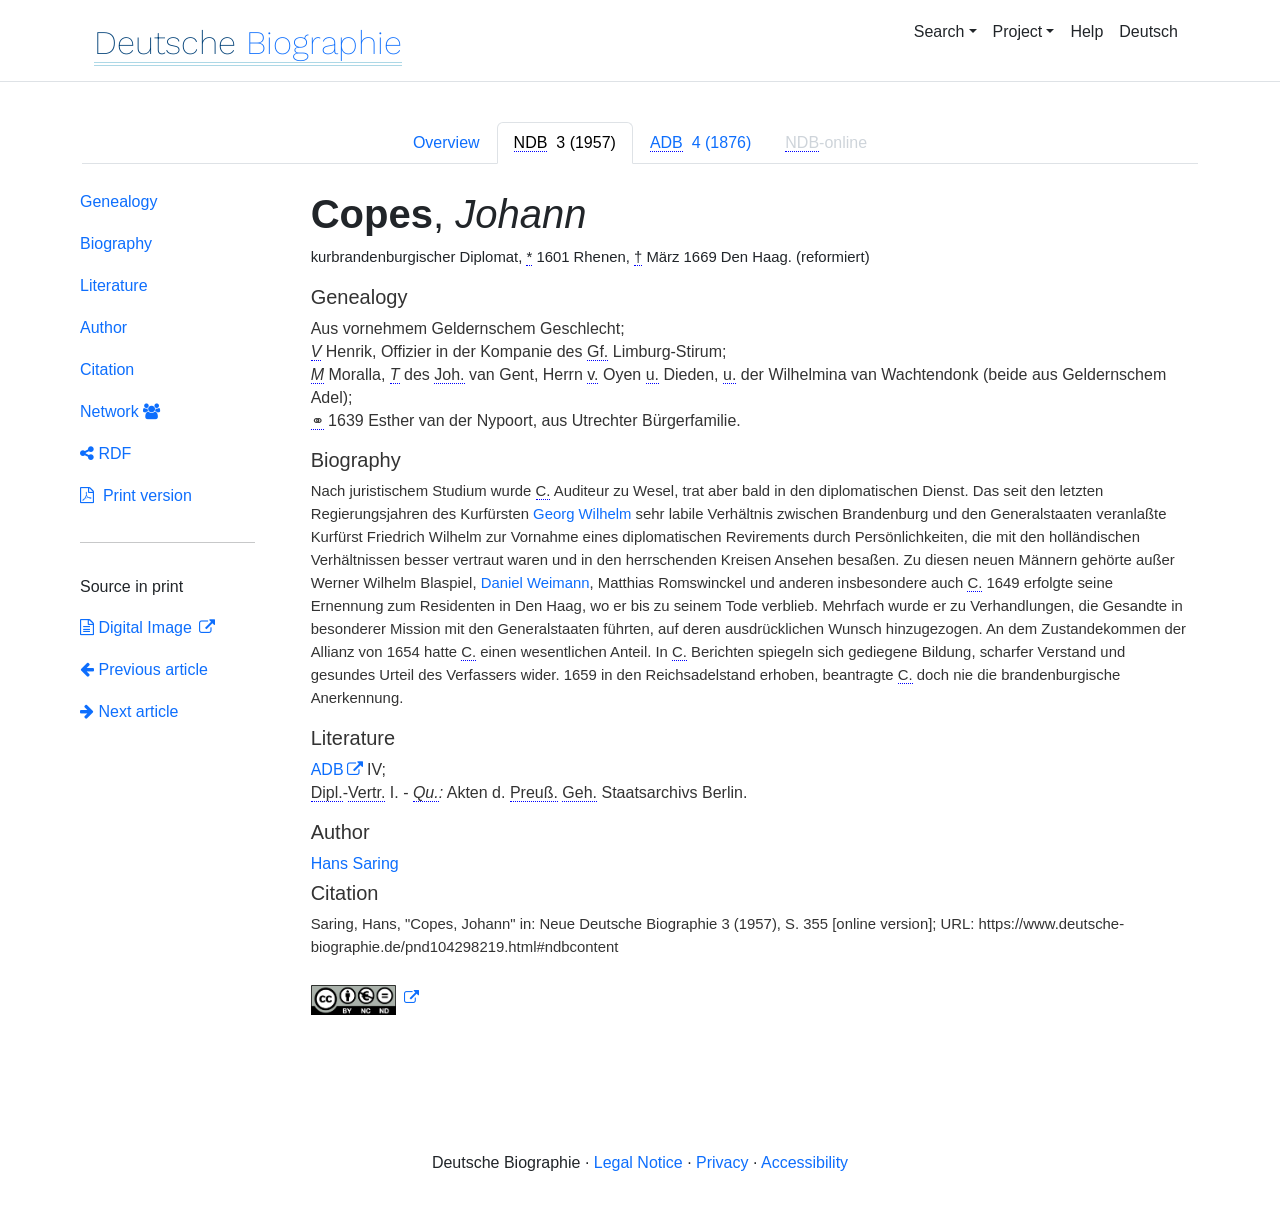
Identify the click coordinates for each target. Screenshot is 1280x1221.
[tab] (565, 143)
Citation (107, 369)
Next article (129, 711)
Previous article (144, 669)
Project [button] (1018, 31)
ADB (327, 769)
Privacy (722, 1162)
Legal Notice (638, 1162)
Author (103, 327)
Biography (116, 243)
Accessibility (804, 1162)
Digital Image (138, 627)
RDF (105, 453)
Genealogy (118, 201)
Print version (136, 495)
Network (120, 411)
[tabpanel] (640, 607)
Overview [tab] (446, 142)
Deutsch (1148, 31)
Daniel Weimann (535, 583)
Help (1086, 31)
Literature (114, 285)
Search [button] (939, 31)
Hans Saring (355, 863)
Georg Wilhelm (582, 514)
